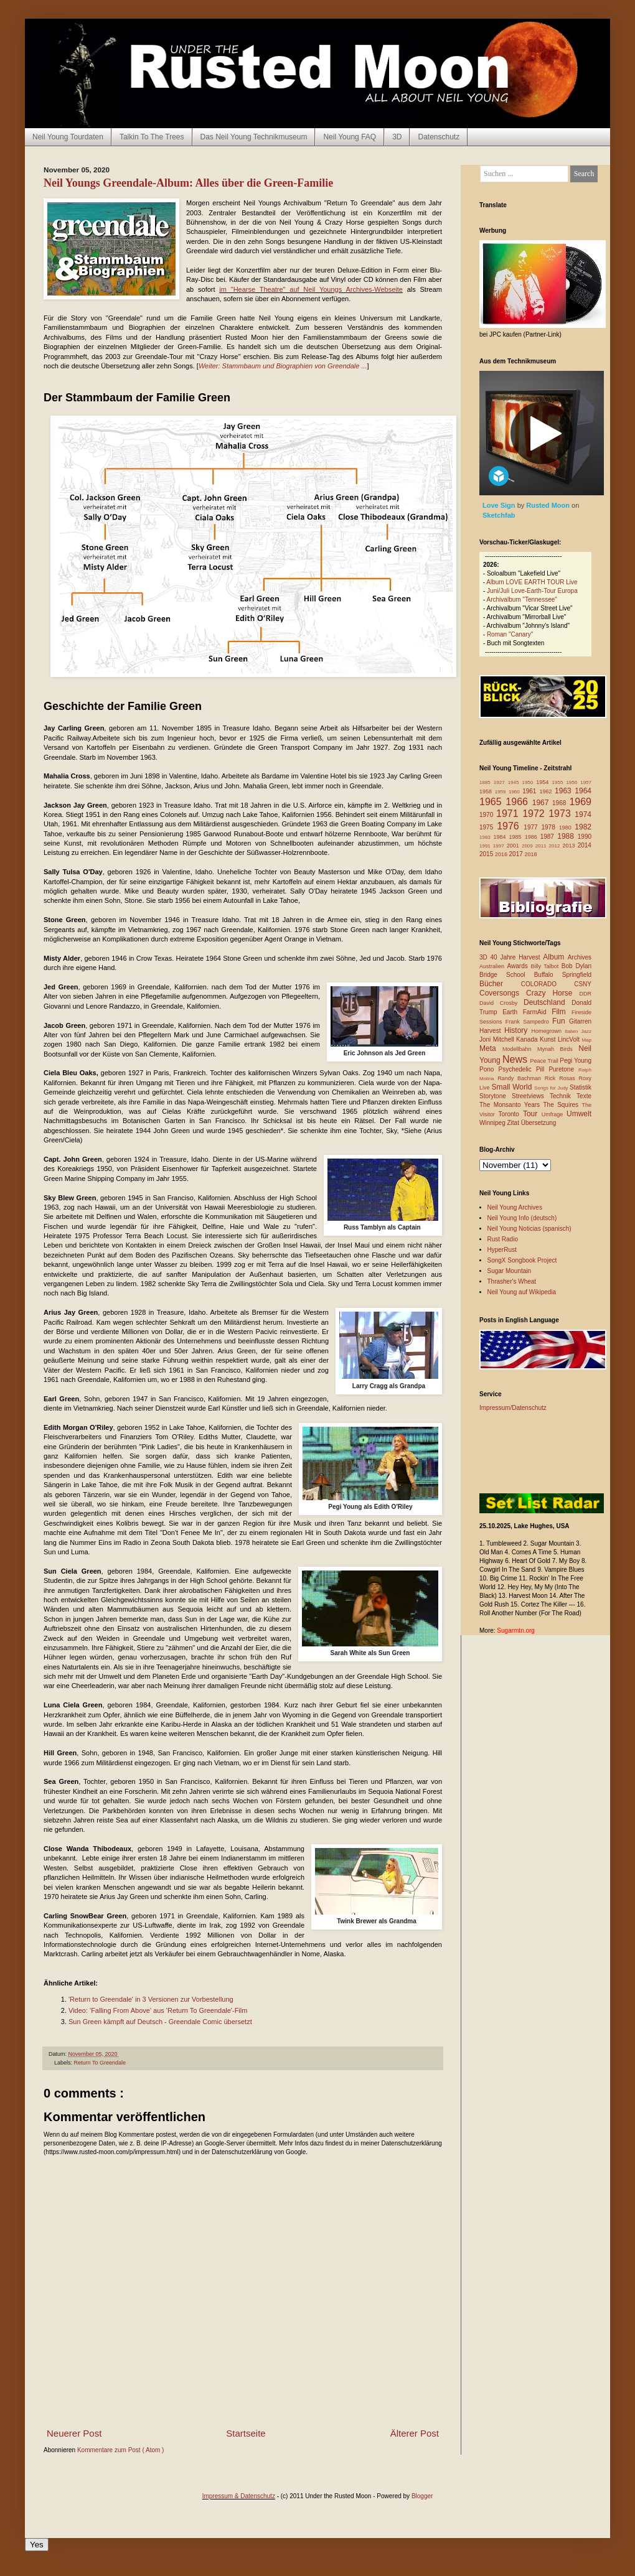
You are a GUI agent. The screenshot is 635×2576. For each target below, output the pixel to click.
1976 (510, 826)
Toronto (511, 1114)
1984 (501, 837)
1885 (486, 782)
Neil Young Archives (514, 1207)
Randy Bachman (521, 1078)
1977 (532, 827)
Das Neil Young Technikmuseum (254, 137)
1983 (486, 837)
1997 (500, 846)
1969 (580, 801)
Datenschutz (438, 137)
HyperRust (502, 1249)
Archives (579, 957)
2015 (487, 854)
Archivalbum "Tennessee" (522, 599)
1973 (561, 813)
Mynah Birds (557, 1049)
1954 (544, 782)
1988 (567, 836)
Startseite (245, 2433)
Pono (488, 1069)
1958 (487, 791)
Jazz (586, 1031)
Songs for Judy (552, 1088)
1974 (583, 814)
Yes (37, 2544)
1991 (486, 846)
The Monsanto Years (511, 1104)
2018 (531, 854)
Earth (512, 1012)
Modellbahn (519, 1049)
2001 (514, 845)
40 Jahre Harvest (517, 957)
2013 (569, 845)
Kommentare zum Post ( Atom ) (120, 2450)
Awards (519, 966)
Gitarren (580, 1021)
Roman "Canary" (510, 634)
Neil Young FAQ (349, 137)
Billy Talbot (545, 966)
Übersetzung (539, 1122)
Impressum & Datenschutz (238, 2496)
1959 (502, 792)
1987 (549, 836)
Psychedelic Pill (523, 1069)
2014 (584, 845)
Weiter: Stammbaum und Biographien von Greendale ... (283, 366)
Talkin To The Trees (152, 137)
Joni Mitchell (497, 1039)
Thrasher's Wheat (512, 1281)
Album (555, 957)
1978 (549, 827)
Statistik (580, 1087)
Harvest (491, 1030)
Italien (573, 1031)
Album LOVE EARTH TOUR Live (531, 582)
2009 (528, 846)
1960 (515, 792)
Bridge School (506, 974)
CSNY (582, 984)
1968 (560, 803)
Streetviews (531, 1096)
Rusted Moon (549, 505)
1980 (567, 827)
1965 (492, 801)
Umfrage (554, 1114)
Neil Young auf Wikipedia (522, 1292)
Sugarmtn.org (516, 1630)
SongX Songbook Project (522, 1260)
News (516, 1059)
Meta (490, 1048)
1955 (559, 782)
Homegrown (548, 1031)
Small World (512, 1087)
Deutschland (548, 1002)
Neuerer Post (74, 2433)
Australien (493, 966)
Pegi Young (575, 1060)
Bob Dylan (576, 966)
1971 (509, 813)
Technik (563, 1096)
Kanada (528, 1039)
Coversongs (502, 993)
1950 (529, 782)
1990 (584, 836)
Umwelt (579, 1113)
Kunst (549, 1039)
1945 (515, 782)
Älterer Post (414, 2433)
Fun (560, 1021)
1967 (542, 802)
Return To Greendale (100, 2063)
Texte (583, 1096)
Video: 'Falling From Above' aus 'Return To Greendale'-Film (157, 2010)
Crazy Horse (552, 993)
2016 (502, 854)
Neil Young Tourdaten (67, 137)
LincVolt (569, 1039)
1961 (530, 791)
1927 (501, 782)
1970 (487, 814)
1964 (583, 790)
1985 (517, 837)
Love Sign (499, 505)
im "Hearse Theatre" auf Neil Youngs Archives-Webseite (311, 289)
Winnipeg (493, 1122)
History (517, 1030)
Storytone (495, 1096)
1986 (532, 837)
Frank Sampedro (529, 1022)
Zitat (513, 1122)
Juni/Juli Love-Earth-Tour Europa (532, 590)
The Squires (562, 1104)
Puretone (563, 1069)
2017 (517, 854)
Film (562, 1011)
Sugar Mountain (509, 1270)
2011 (542, 846)
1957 (585, 782)
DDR (586, 994)
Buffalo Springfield (562, 974)
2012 (556, 846)
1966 (519, 801)
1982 (583, 827)
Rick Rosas (562, 1078)
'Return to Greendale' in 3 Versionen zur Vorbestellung (150, 1999)
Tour (532, 1113)
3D (397, 137)
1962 (547, 791)
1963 (565, 790)
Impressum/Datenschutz (513, 1407)
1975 (488, 827)
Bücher (500, 983)
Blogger (422, 2496)
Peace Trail (545, 1061)
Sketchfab (498, 515)
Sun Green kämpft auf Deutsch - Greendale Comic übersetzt (160, 2021)
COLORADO (547, 984)
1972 (535, 813)
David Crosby (501, 1003)
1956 (573, 782)
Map (586, 1040)
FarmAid (537, 1012)
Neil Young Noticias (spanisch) (529, 1228)
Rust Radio (502, 1239)
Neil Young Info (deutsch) (522, 1218)
